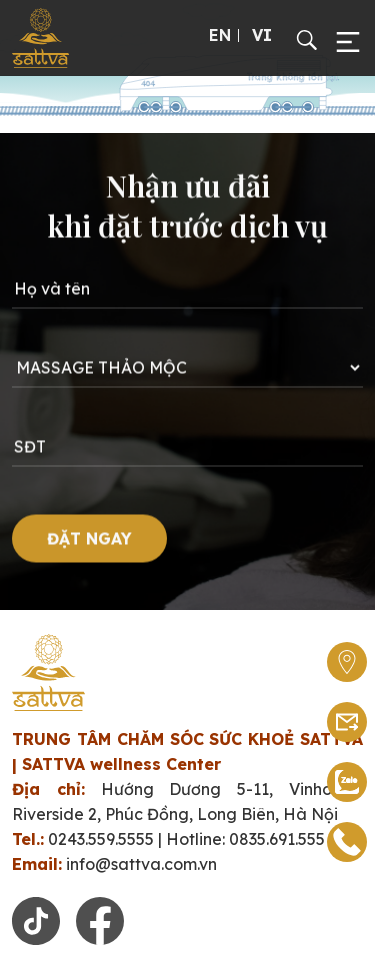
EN (220, 35)
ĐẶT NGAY (89, 551)
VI (262, 35)
